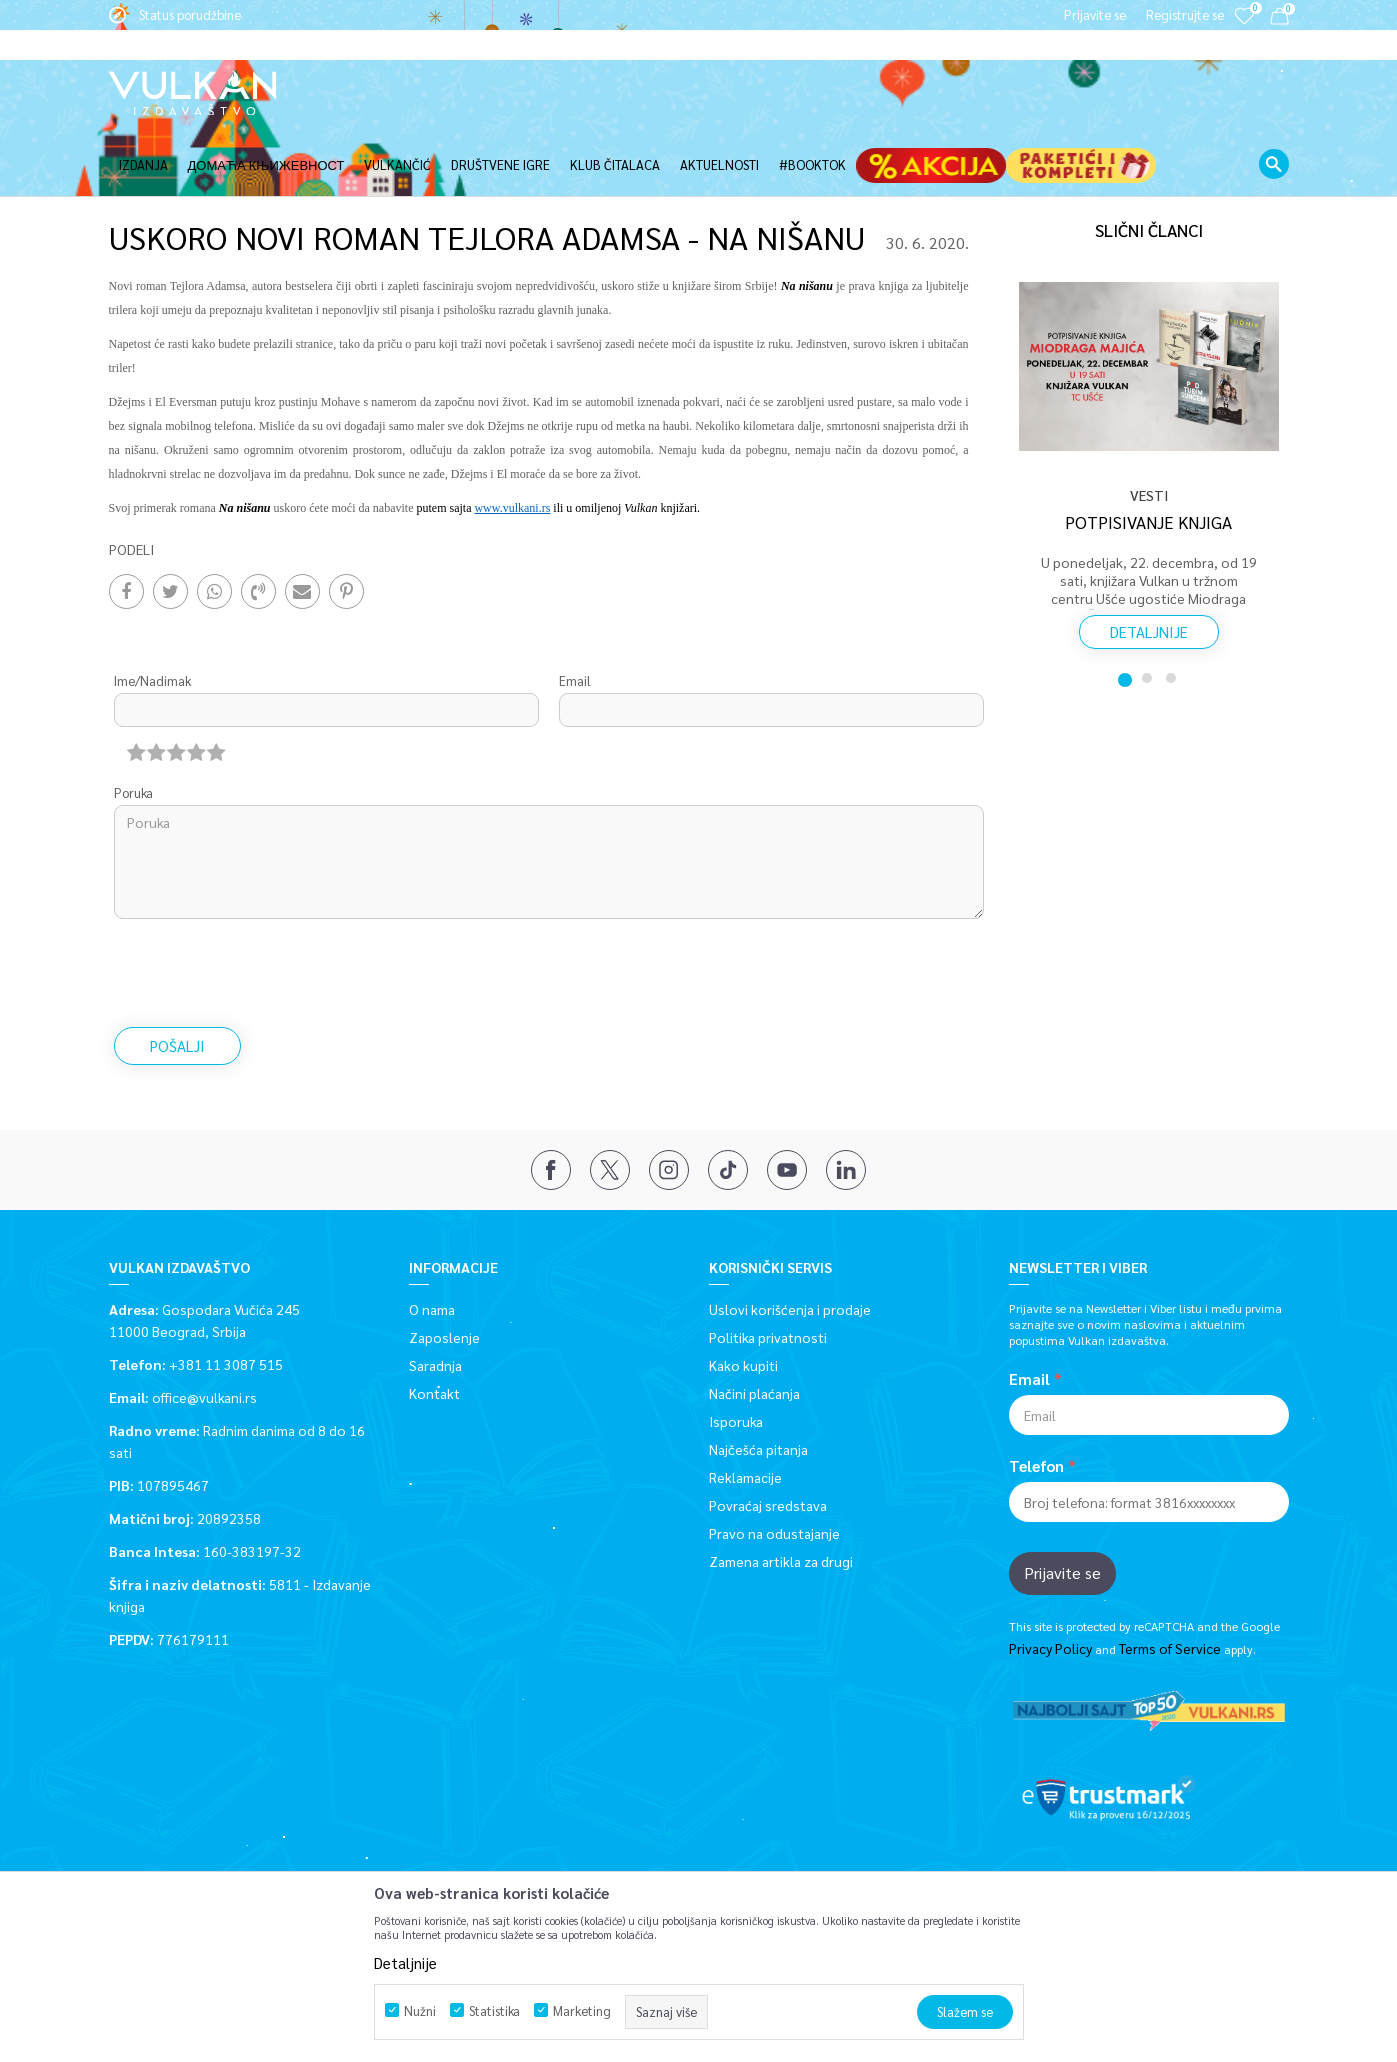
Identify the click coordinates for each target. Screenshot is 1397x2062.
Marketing (582, 2010)
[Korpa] (1279, 19)
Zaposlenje (444, 1270)
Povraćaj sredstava (768, 1438)
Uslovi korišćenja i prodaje (790, 1242)
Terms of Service (1170, 1581)
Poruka (133, 725)
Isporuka (736, 1354)
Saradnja (435, 1298)
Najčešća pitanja (758, 1382)
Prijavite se (1062, 1505)
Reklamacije (745, 1410)
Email (575, 613)
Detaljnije (1149, 564)
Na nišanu (245, 441)
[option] (1149, 402)
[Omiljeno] (1244, 29)
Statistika (494, 2010)
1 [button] (1125, 611)
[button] (1274, 134)
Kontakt (434, 1326)
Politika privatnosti (768, 1270)
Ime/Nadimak (152, 613)
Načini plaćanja (754, 1326)
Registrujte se (1185, 14)
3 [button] (1173, 611)
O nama (432, 1242)
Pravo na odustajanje (774, 1466)
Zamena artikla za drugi (781, 1494)
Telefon (1036, 1399)
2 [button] (1149, 611)
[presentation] (266, 906)
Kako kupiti (743, 1298)
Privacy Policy (1050, 1581)
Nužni (420, 2010)
